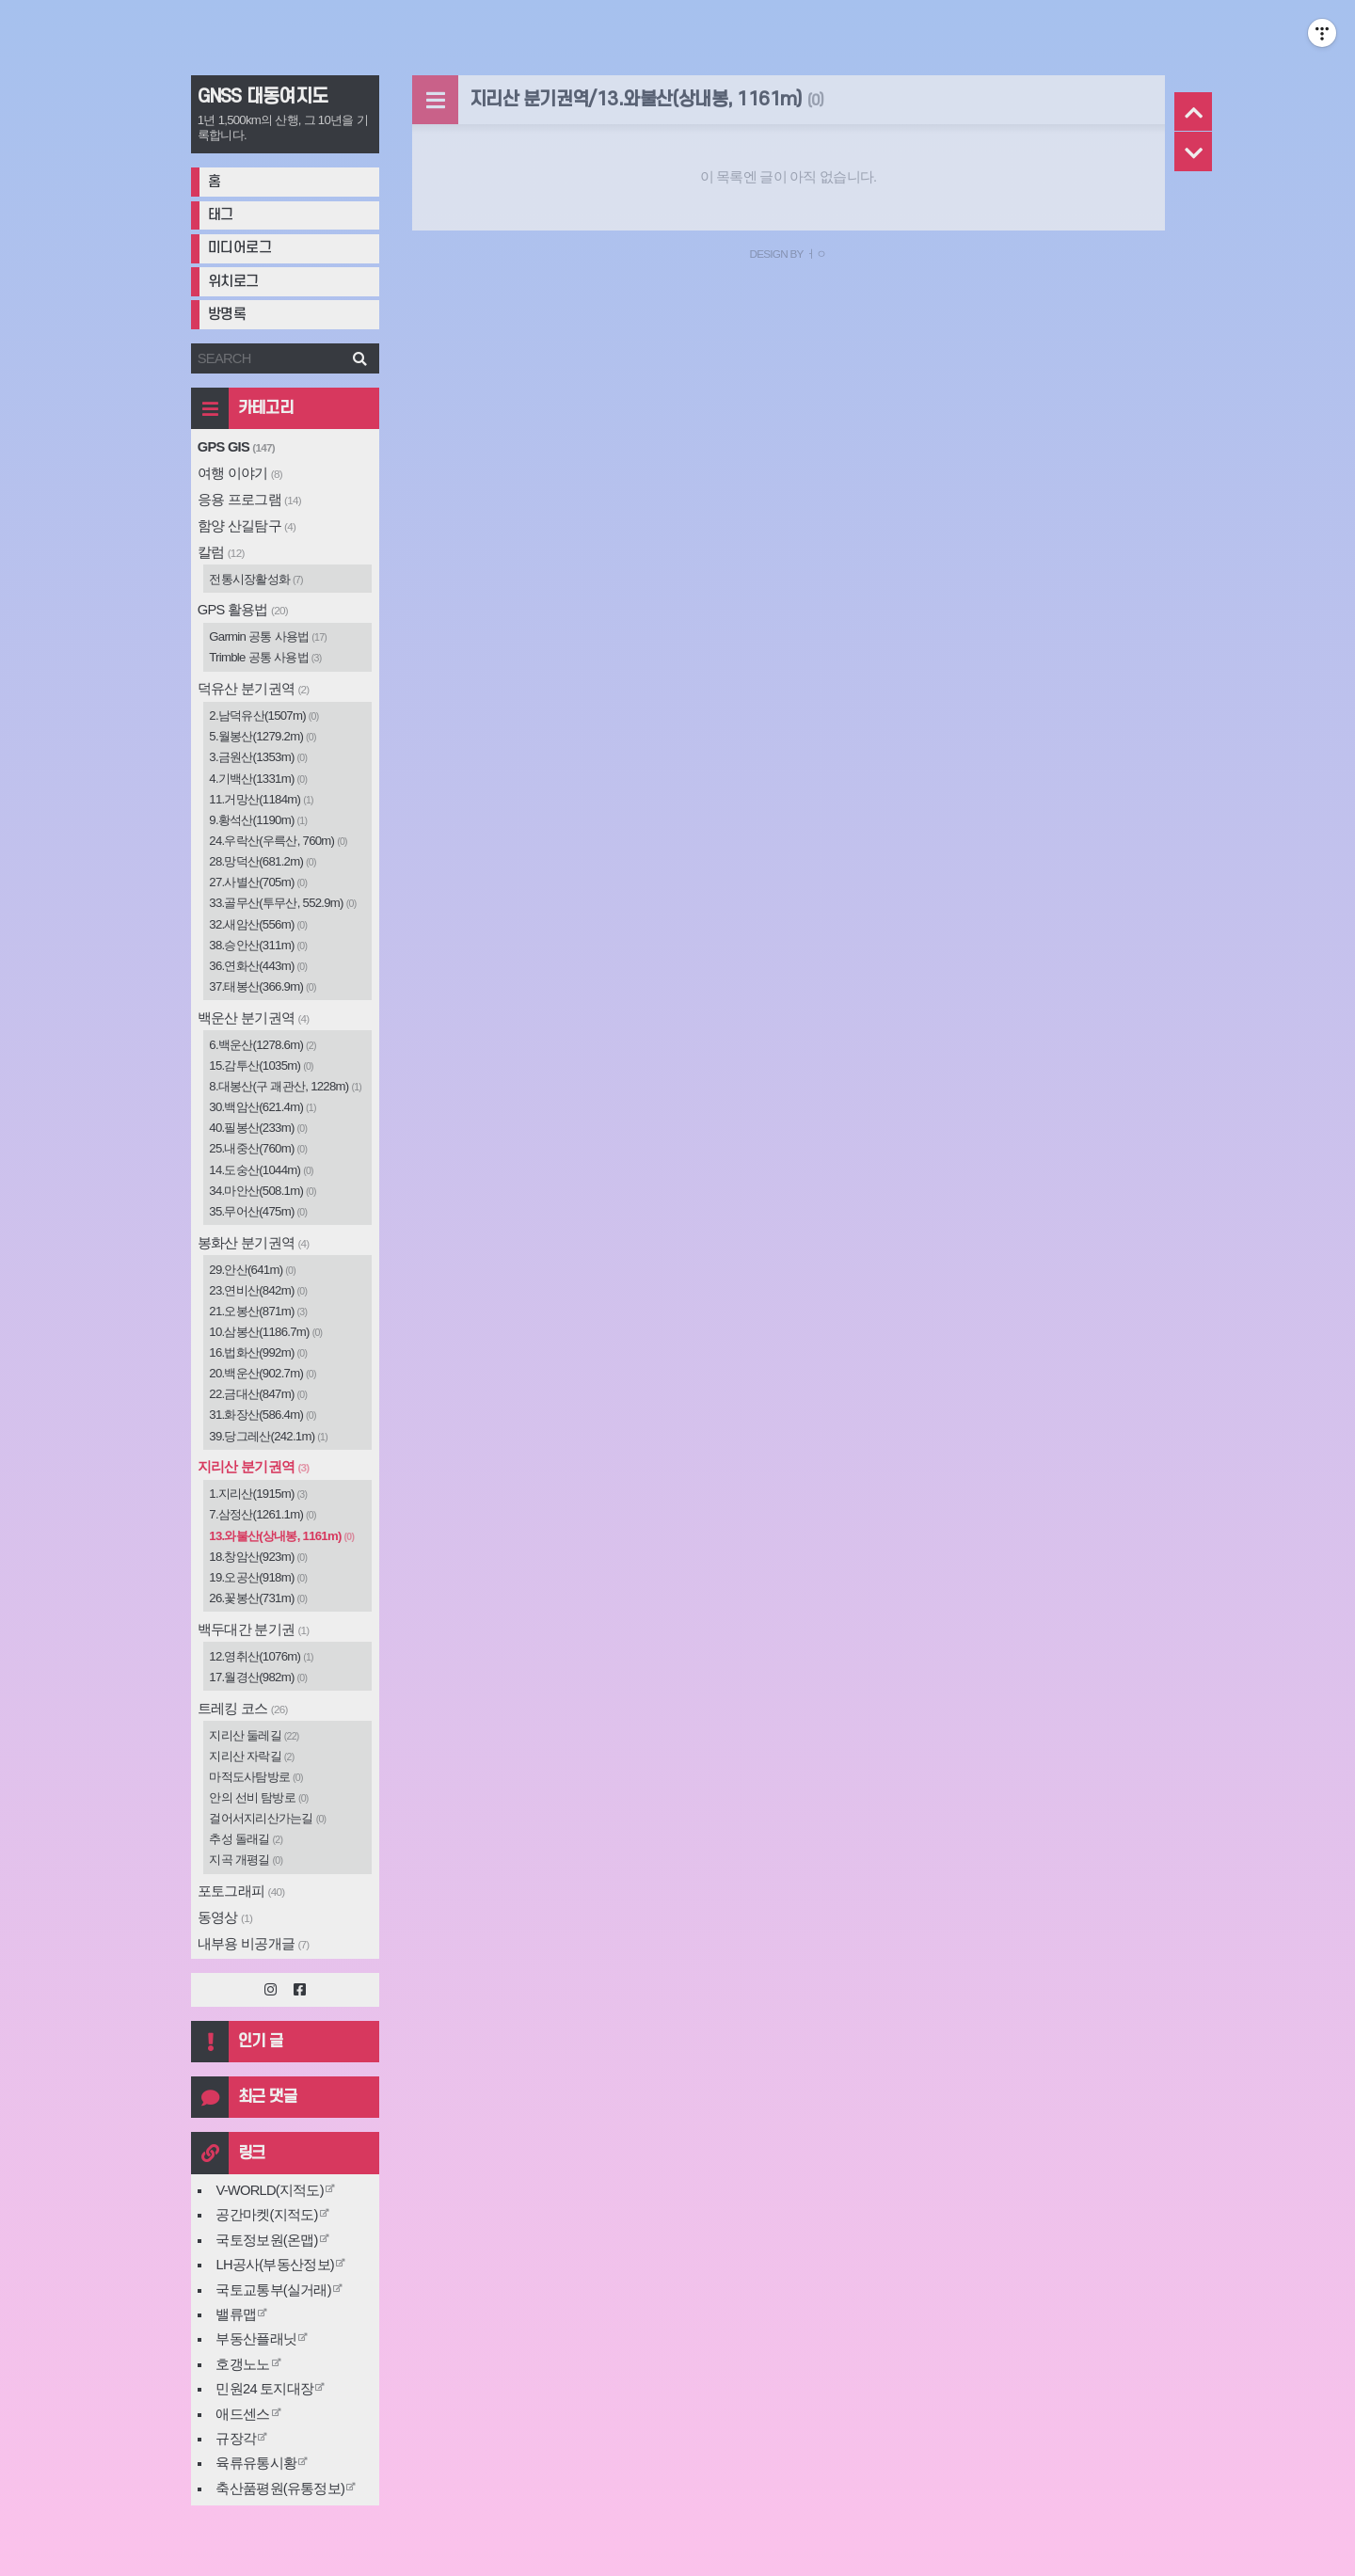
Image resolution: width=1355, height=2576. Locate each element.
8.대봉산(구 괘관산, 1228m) (285, 1086)
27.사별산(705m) (258, 882)
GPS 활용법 (243, 609)
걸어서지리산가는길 (267, 1818)
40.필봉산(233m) (258, 1128)
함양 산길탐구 (246, 525)
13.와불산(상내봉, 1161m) (281, 1536)
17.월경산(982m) (258, 1677)
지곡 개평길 (245, 1859)
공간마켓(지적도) (266, 2214)
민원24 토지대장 (264, 2388)
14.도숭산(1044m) (261, 1170)
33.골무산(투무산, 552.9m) (282, 903)
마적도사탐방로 (256, 1777)
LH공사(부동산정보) (274, 2264)
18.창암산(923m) (258, 1557)
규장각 (235, 2438)
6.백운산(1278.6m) (262, 1045)
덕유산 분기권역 (254, 688)
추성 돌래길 (245, 1839)
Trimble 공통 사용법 (265, 657)
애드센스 (242, 2414)
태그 (220, 215)
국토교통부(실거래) (272, 2290)
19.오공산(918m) (258, 1577)
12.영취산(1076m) (261, 1656)
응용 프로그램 (249, 499)
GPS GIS (236, 446)
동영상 (225, 1917)
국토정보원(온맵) (266, 2240)
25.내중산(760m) (258, 1148)
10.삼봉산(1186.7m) (265, 1332)
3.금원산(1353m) (258, 757)
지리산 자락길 (251, 1756)
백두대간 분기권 (254, 1629)
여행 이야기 (240, 473)
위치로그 (233, 282)
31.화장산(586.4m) (262, 1414)
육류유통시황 (255, 2463)
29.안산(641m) (252, 1270)
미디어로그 (240, 248)
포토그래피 (241, 1891)
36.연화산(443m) (258, 966)
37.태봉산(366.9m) (262, 986)
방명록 (227, 315)
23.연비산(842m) (258, 1290)
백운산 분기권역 (254, 1018)
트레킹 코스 (243, 1708)
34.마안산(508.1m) (262, 1191)
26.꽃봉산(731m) (258, 1598)
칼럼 (221, 552)
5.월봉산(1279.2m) (262, 736)
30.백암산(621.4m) (262, 1107)
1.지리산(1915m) (258, 1494)
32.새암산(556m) (258, 924)
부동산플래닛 (255, 2338)
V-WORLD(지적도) (269, 2190)
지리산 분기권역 (254, 1466)
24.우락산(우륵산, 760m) (278, 841)
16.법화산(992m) (258, 1352)
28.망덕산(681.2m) (262, 861)
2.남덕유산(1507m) (263, 715)
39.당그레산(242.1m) (268, 1436)
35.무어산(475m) (258, 1211)
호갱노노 (242, 2364)
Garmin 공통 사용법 (268, 636)
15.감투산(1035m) (261, 1065)
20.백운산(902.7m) (262, 1373)
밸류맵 (235, 2314)
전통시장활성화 (256, 579)
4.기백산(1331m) (258, 778)
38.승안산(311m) (258, 945)
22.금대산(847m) (258, 1394)
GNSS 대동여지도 (263, 97)
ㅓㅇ (816, 253)
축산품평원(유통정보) (279, 2488)
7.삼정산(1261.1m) (262, 1514)
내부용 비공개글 (254, 1943)
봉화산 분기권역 (254, 1242)
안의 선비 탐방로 (258, 1797)
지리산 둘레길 (253, 1735)
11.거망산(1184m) (261, 799)
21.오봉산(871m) (258, 1311)
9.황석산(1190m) (258, 820)
